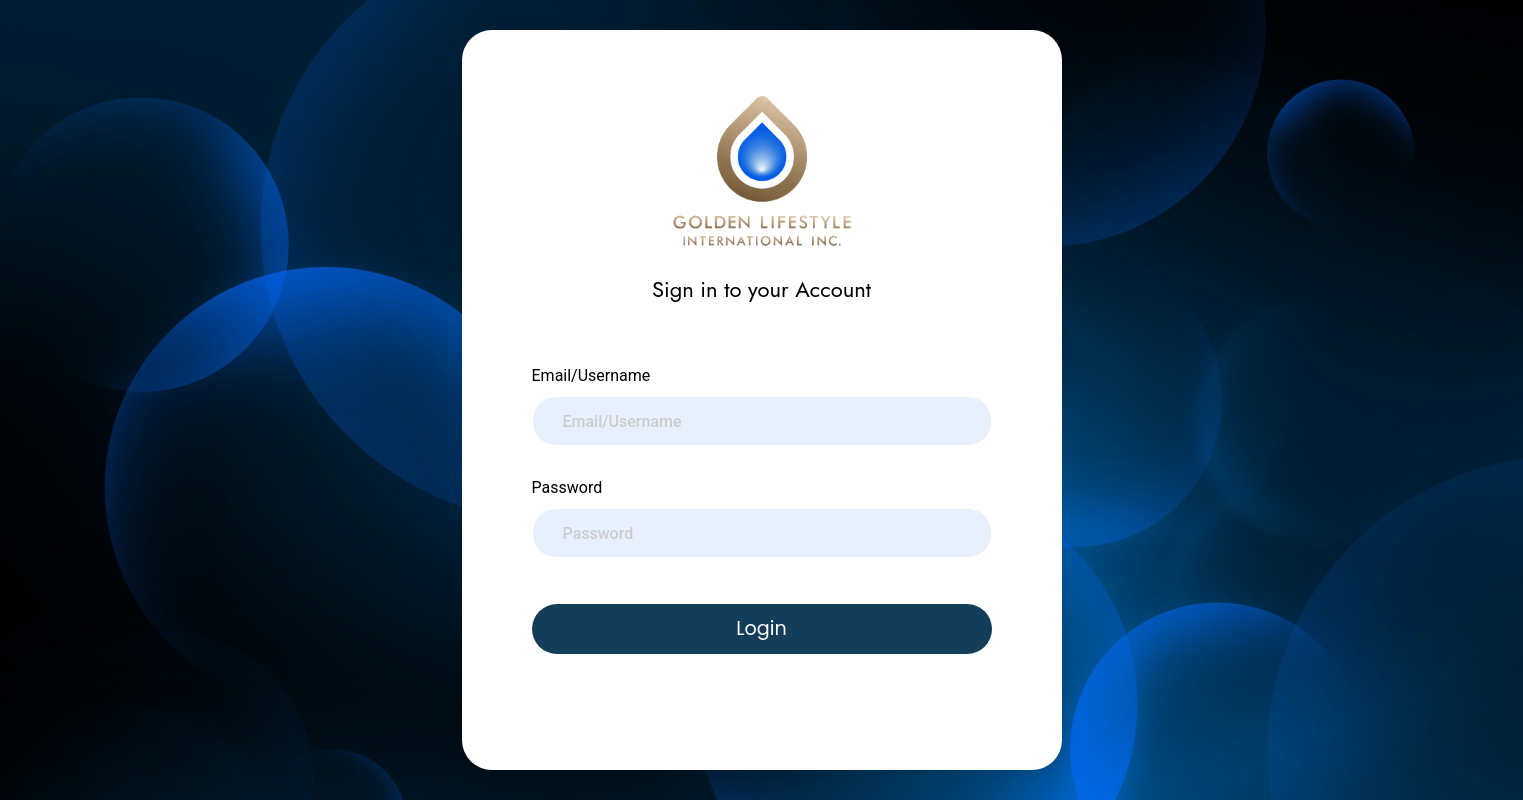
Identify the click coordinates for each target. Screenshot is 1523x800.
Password (567, 487)
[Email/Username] (762, 421)
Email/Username (591, 375)
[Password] (762, 533)
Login (761, 628)
